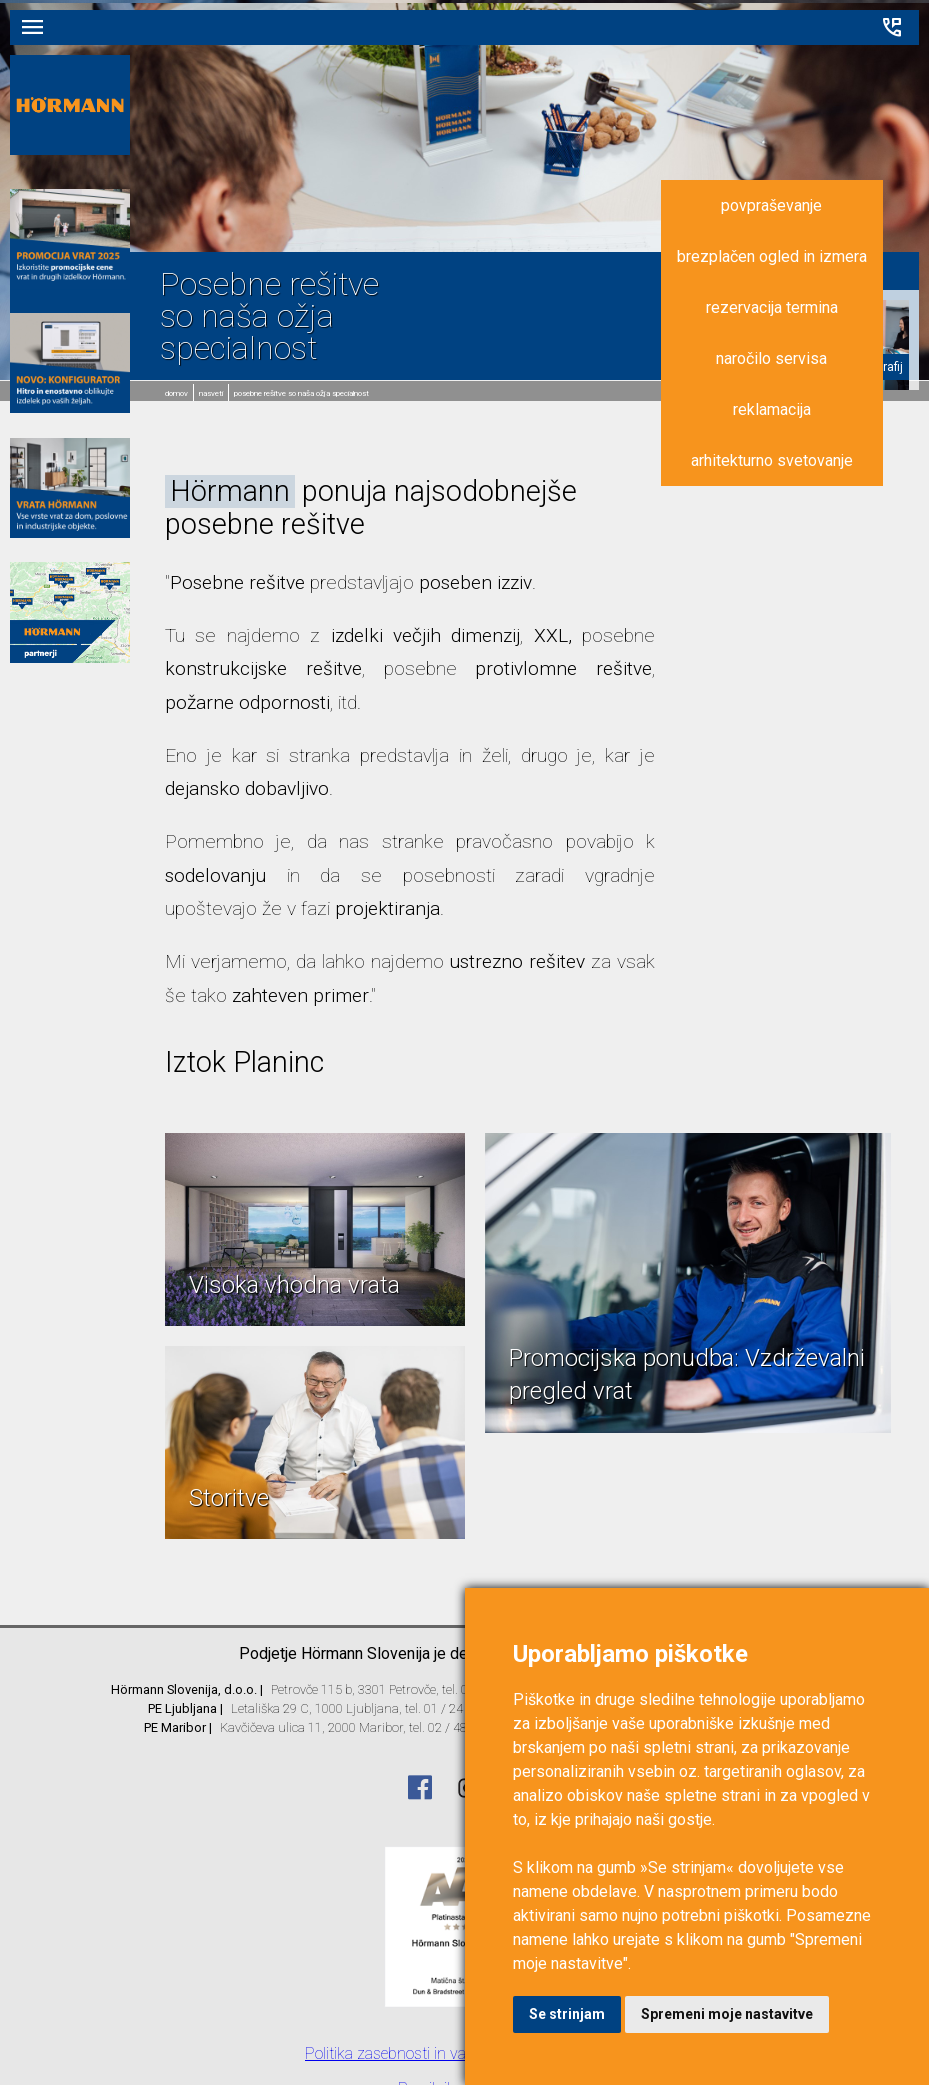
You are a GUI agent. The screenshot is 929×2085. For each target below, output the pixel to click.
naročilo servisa (771, 358)
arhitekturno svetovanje (772, 460)
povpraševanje (771, 205)
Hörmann (230, 491)
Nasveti (211, 393)
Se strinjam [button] (567, 2014)
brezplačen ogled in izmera (772, 256)
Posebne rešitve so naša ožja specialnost (301, 393)
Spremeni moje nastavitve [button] (727, 2014)
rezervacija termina (772, 307)
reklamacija (772, 409)
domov (176, 393)
